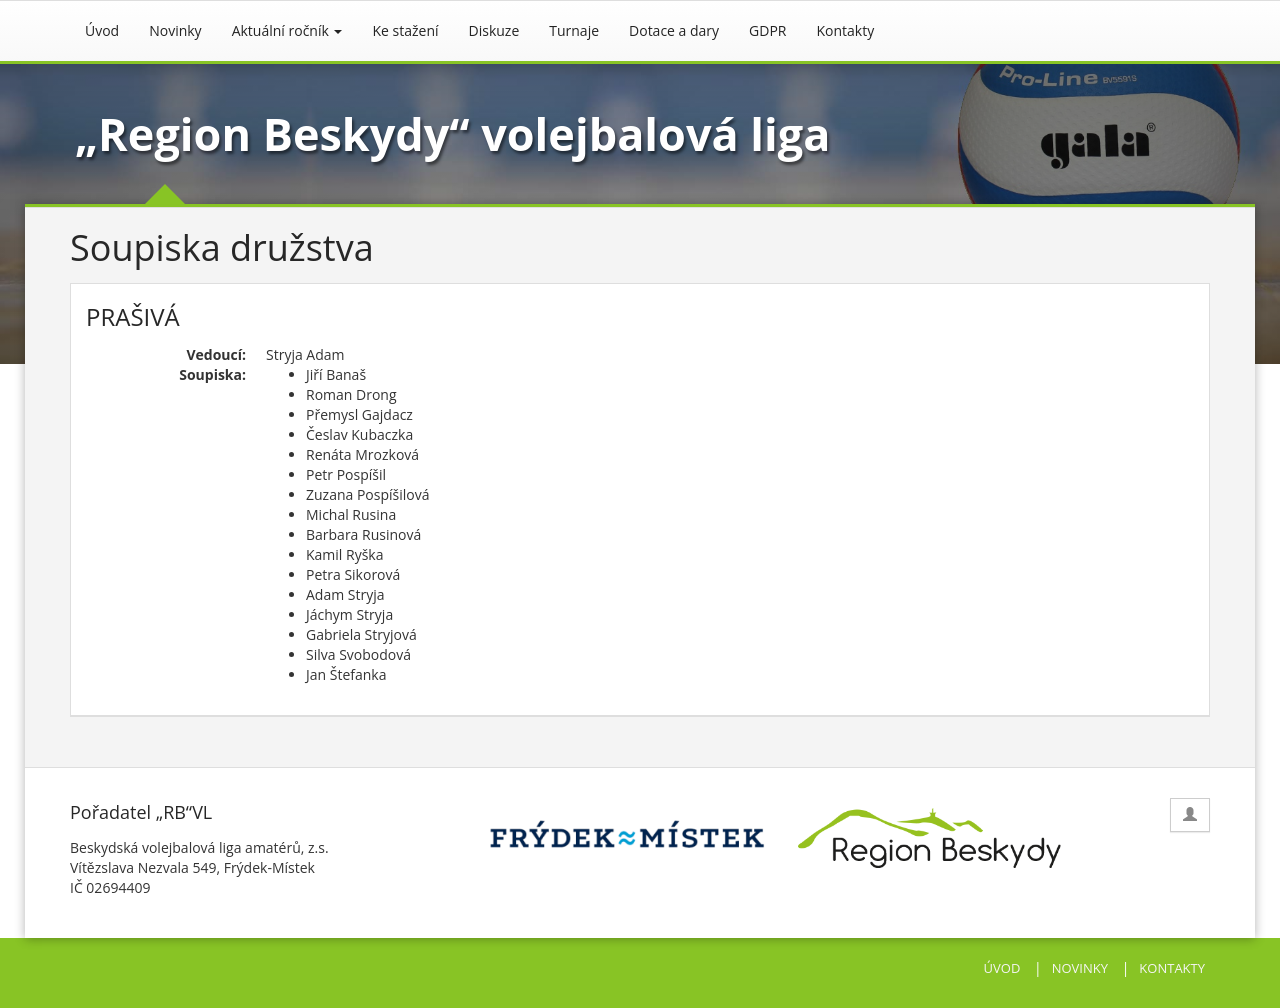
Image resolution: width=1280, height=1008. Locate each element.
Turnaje (574, 30)
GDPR (767, 30)
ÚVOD (1002, 968)
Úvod (102, 30)
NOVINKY (1080, 968)
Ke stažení (405, 30)
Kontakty (846, 30)
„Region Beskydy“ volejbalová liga (452, 133)
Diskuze (494, 30)
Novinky (175, 30)
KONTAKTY (1172, 968)
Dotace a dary (674, 30)
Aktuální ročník (287, 30)
